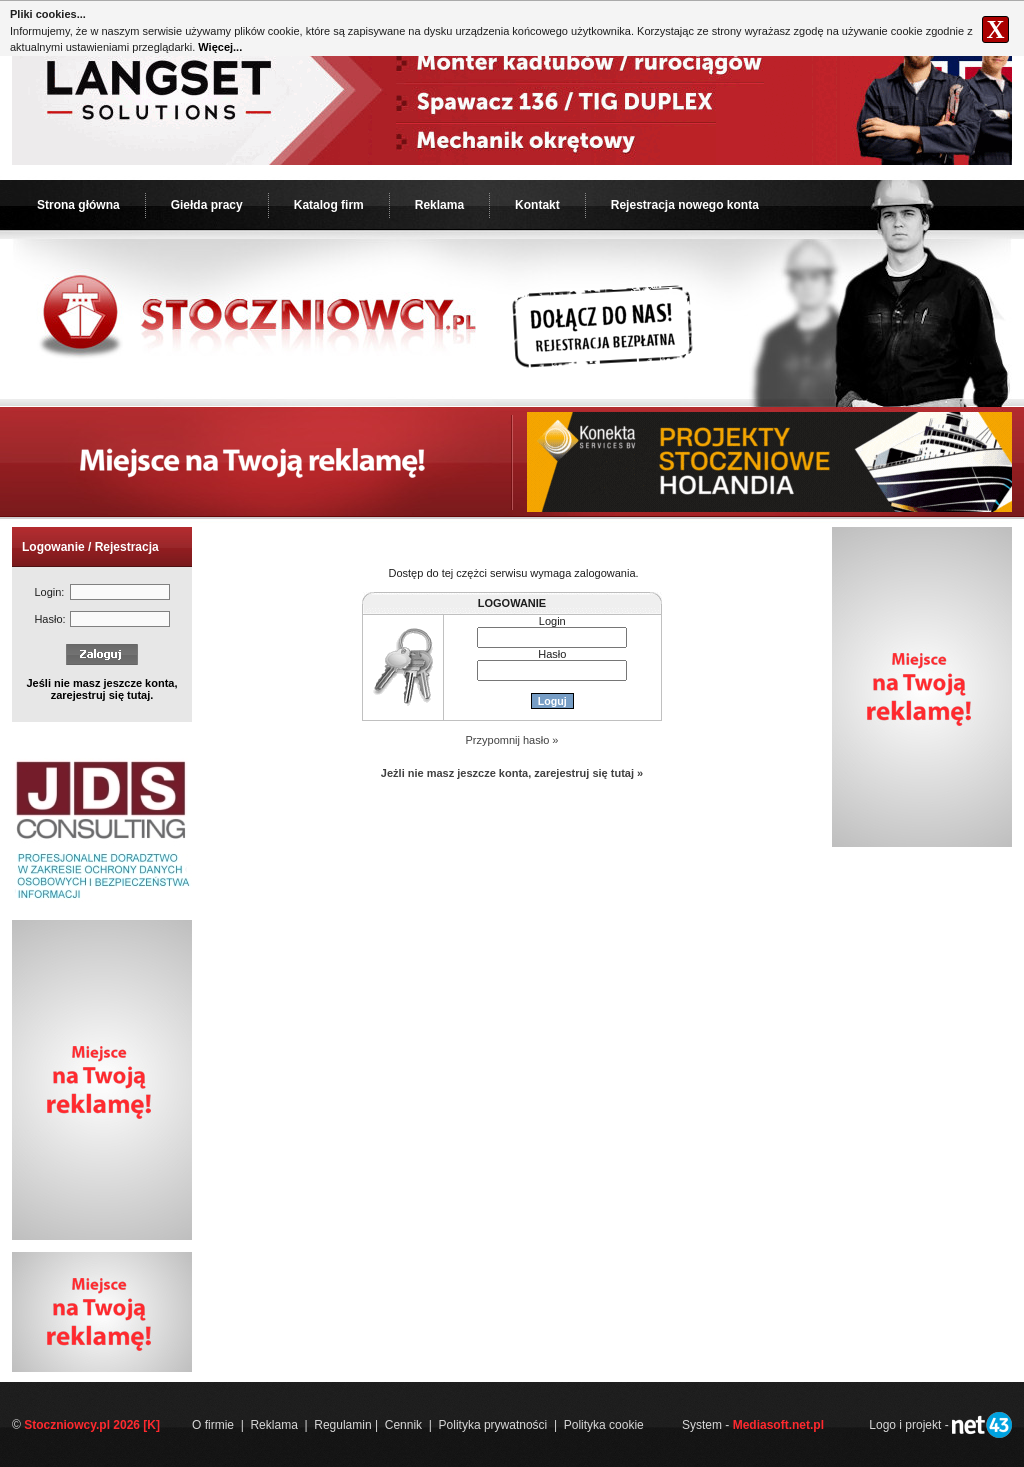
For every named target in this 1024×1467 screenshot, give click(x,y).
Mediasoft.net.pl (778, 1425)
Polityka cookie (604, 1425)
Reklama (439, 205)
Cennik (403, 1425)
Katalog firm (329, 205)
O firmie (213, 1425)
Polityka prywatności (493, 1425)
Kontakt (537, 205)
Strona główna (78, 205)
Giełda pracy (207, 205)
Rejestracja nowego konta (685, 205)
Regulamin (342, 1425)
